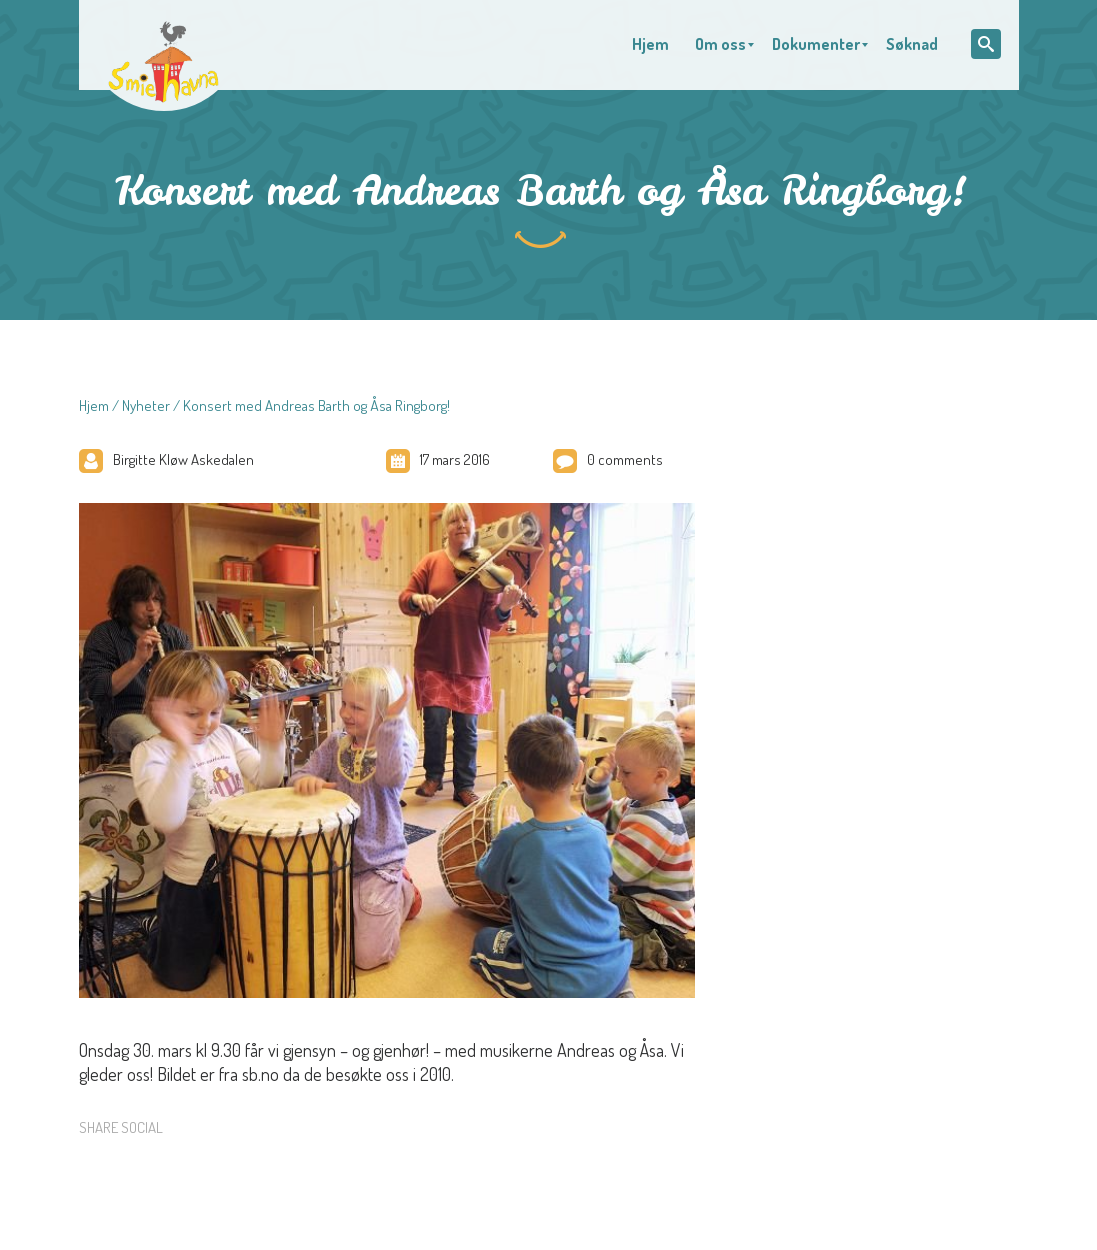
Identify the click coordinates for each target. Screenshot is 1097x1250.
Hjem (94, 405)
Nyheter (146, 405)
